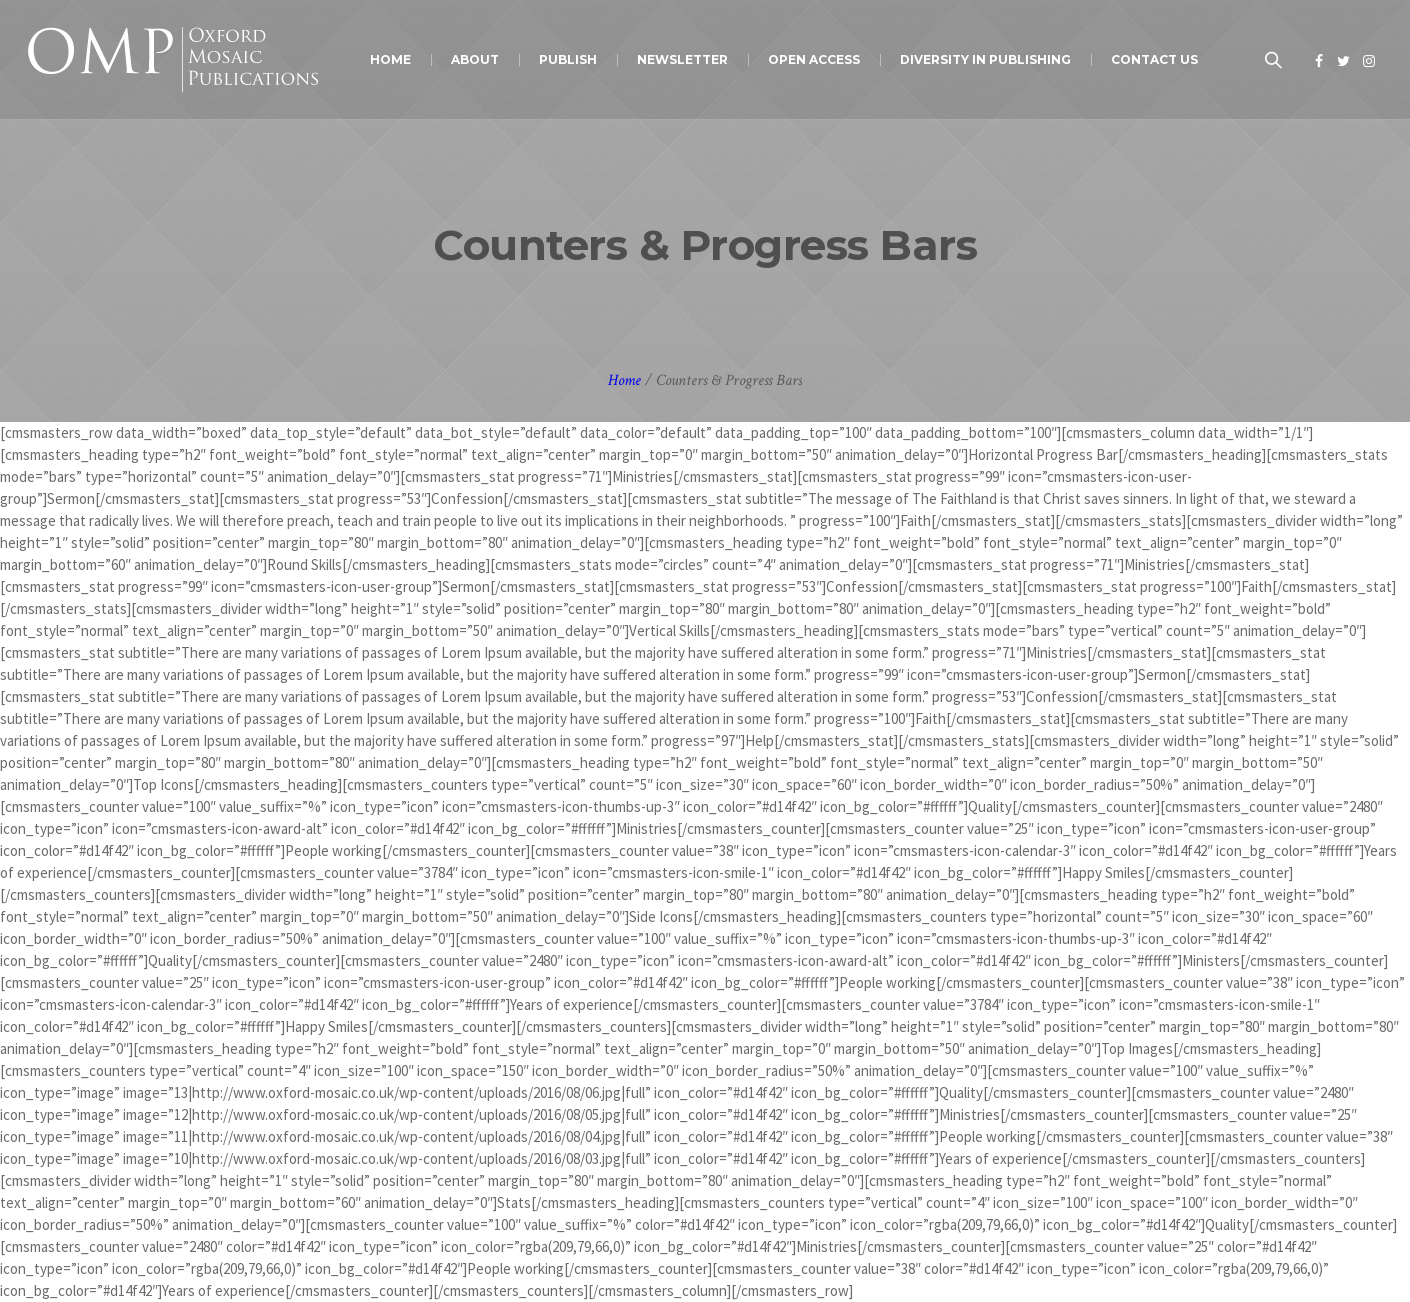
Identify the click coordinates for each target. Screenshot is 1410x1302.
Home (624, 380)
